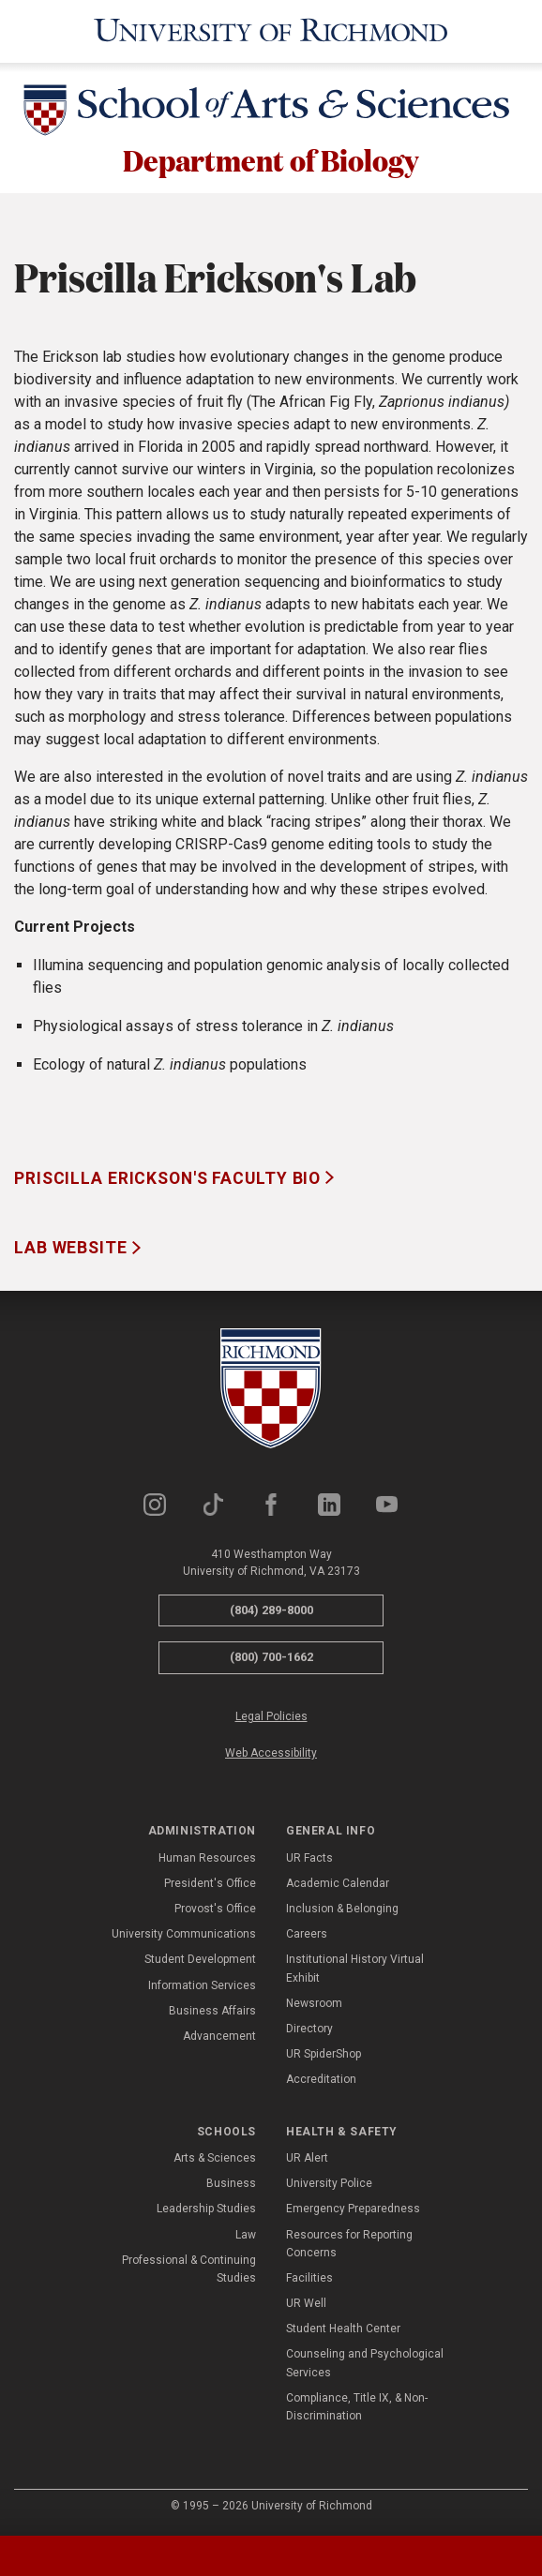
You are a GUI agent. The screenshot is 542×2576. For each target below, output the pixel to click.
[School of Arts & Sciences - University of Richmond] (271, 113)
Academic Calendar (337, 1885)
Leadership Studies (206, 2211)
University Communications (184, 1936)
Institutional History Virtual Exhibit (355, 1970)
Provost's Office (215, 1910)
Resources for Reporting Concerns (349, 2245)
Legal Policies (271, 1718)
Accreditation (321, 2082)
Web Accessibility (271, 1754)
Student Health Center (343, 2331)
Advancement (219, 2037)
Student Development (200, 1962)
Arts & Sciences (214, 2159)
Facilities (309, 2279)
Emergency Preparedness (353, 2211)
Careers (306, 1936)
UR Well (306, 2305)
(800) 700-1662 (271, 1660)
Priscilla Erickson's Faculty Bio (169, 1180)
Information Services (202, 1987)
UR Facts (309, 1859)
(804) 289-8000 (271, 1612)
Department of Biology (271, 161)
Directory (309, 2030)
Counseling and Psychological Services (365, 2365)
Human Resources (207, 1859)
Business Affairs (212, 2012)
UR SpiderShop (323, 2055)
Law (245, 2236)
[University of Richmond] (271, 31)
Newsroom (314, 2005)
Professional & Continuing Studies (189, 2270)
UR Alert (307, 2159)
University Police (329, 2185)
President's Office (210, 1885)
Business (231, 2185)
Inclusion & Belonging (342, 1910)
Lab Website (73, 1250)
